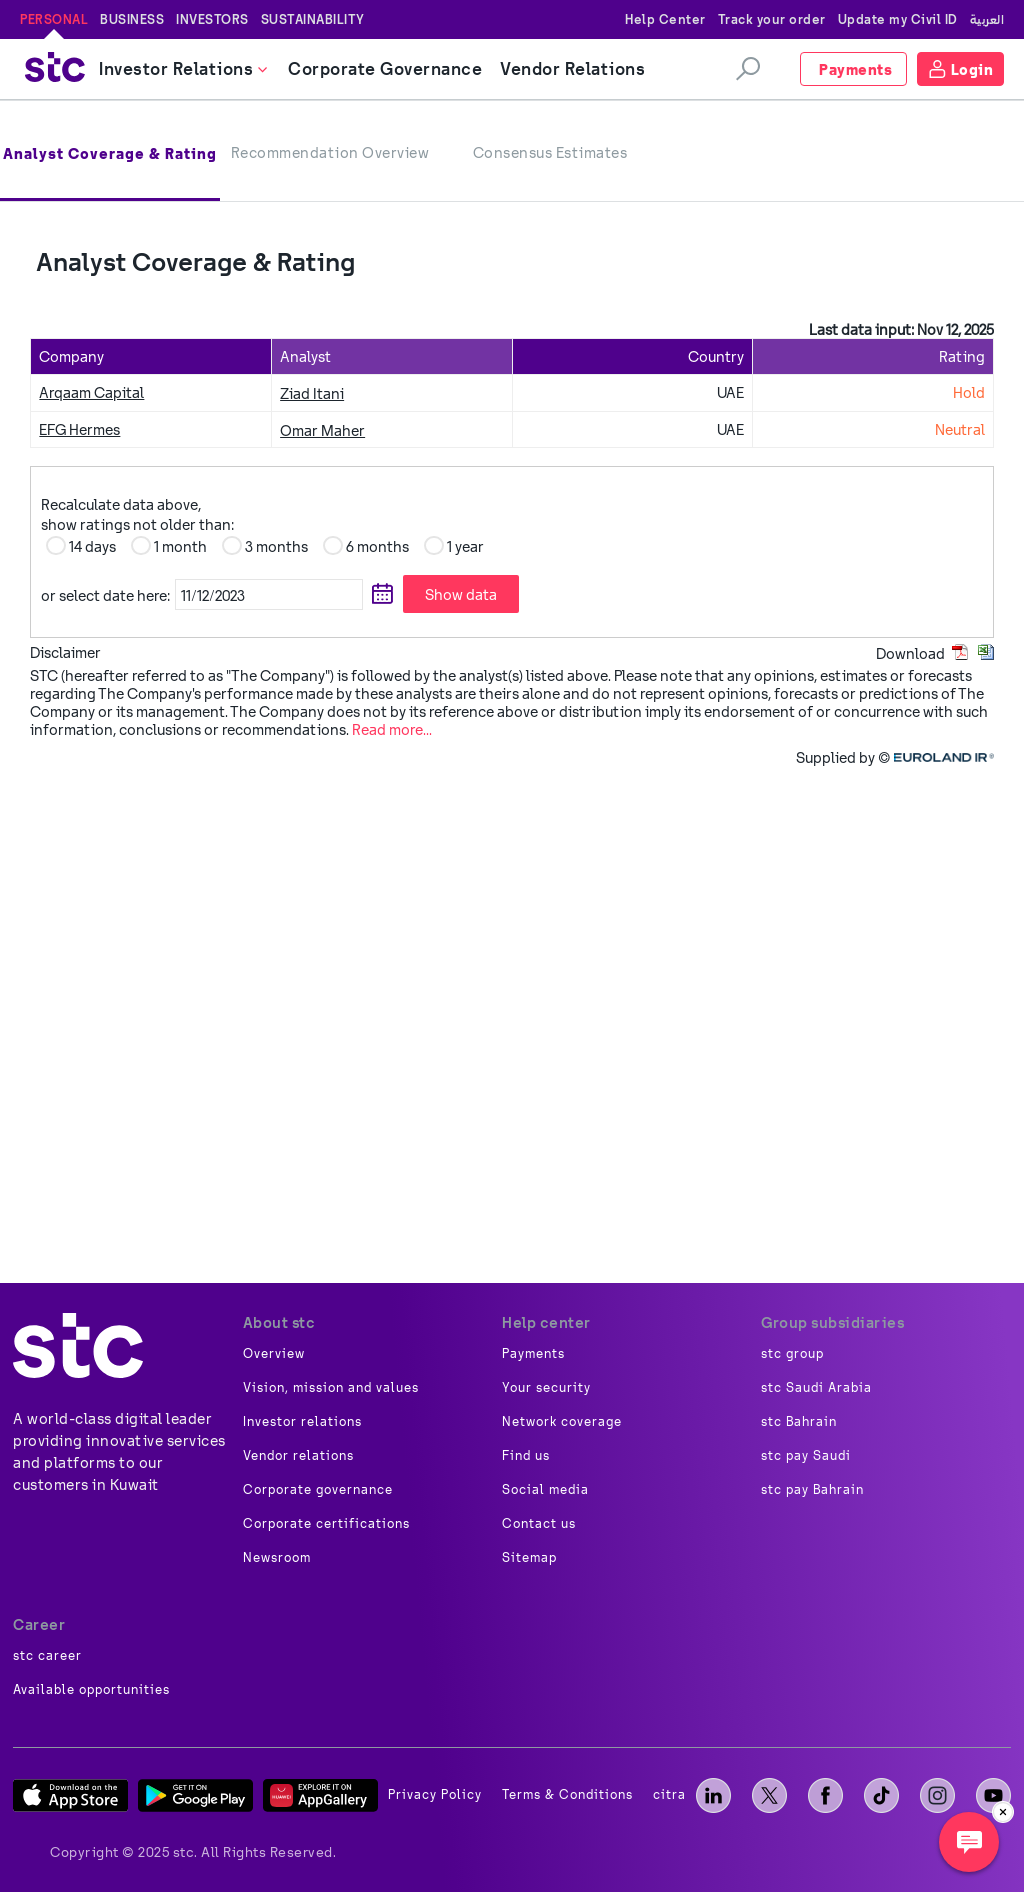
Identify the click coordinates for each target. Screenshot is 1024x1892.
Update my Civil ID (898, 19)
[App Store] (70, 1795)
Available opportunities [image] (91, 1690)
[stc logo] (55, 69)
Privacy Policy (435, 1795)
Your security (546, 1388)
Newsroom (277, 1558)
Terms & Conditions (567, 1795)
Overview (274, 1354)
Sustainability (313, 19)
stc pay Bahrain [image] (812, 1490)
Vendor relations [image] (298, 1456)
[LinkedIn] (713, 1795)
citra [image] (669, 1795)
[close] (1003, 1812)
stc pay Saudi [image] (806, 1456)
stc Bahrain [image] (799, 1422)
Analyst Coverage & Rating (110, 153)
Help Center (665, 19)
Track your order (772, 19)
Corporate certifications (326, 1524)
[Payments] (853, 69)
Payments (533, 1354)
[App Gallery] (320, 1795)
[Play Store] (195, 1795)
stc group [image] (792, 1354)
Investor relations (302, 1422)
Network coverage (562, 1422)
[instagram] (937, 1795)
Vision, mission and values (331, 1388)
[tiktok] (881, 1795)
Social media (545, 1490)
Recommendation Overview (330, 153)
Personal (54, 19)
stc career (47, 1656)
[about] (78, 1345)
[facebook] (825, 1795)
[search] (748, 69)
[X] (769, 1795)
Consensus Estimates (550, 153)
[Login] (961, 69)
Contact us (539, 1524)
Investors (212, 19)
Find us (526, 1456)
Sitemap (529, 1558)
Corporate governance (318, 1490)
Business (132, 19)
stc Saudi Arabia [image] (816, 1388)
